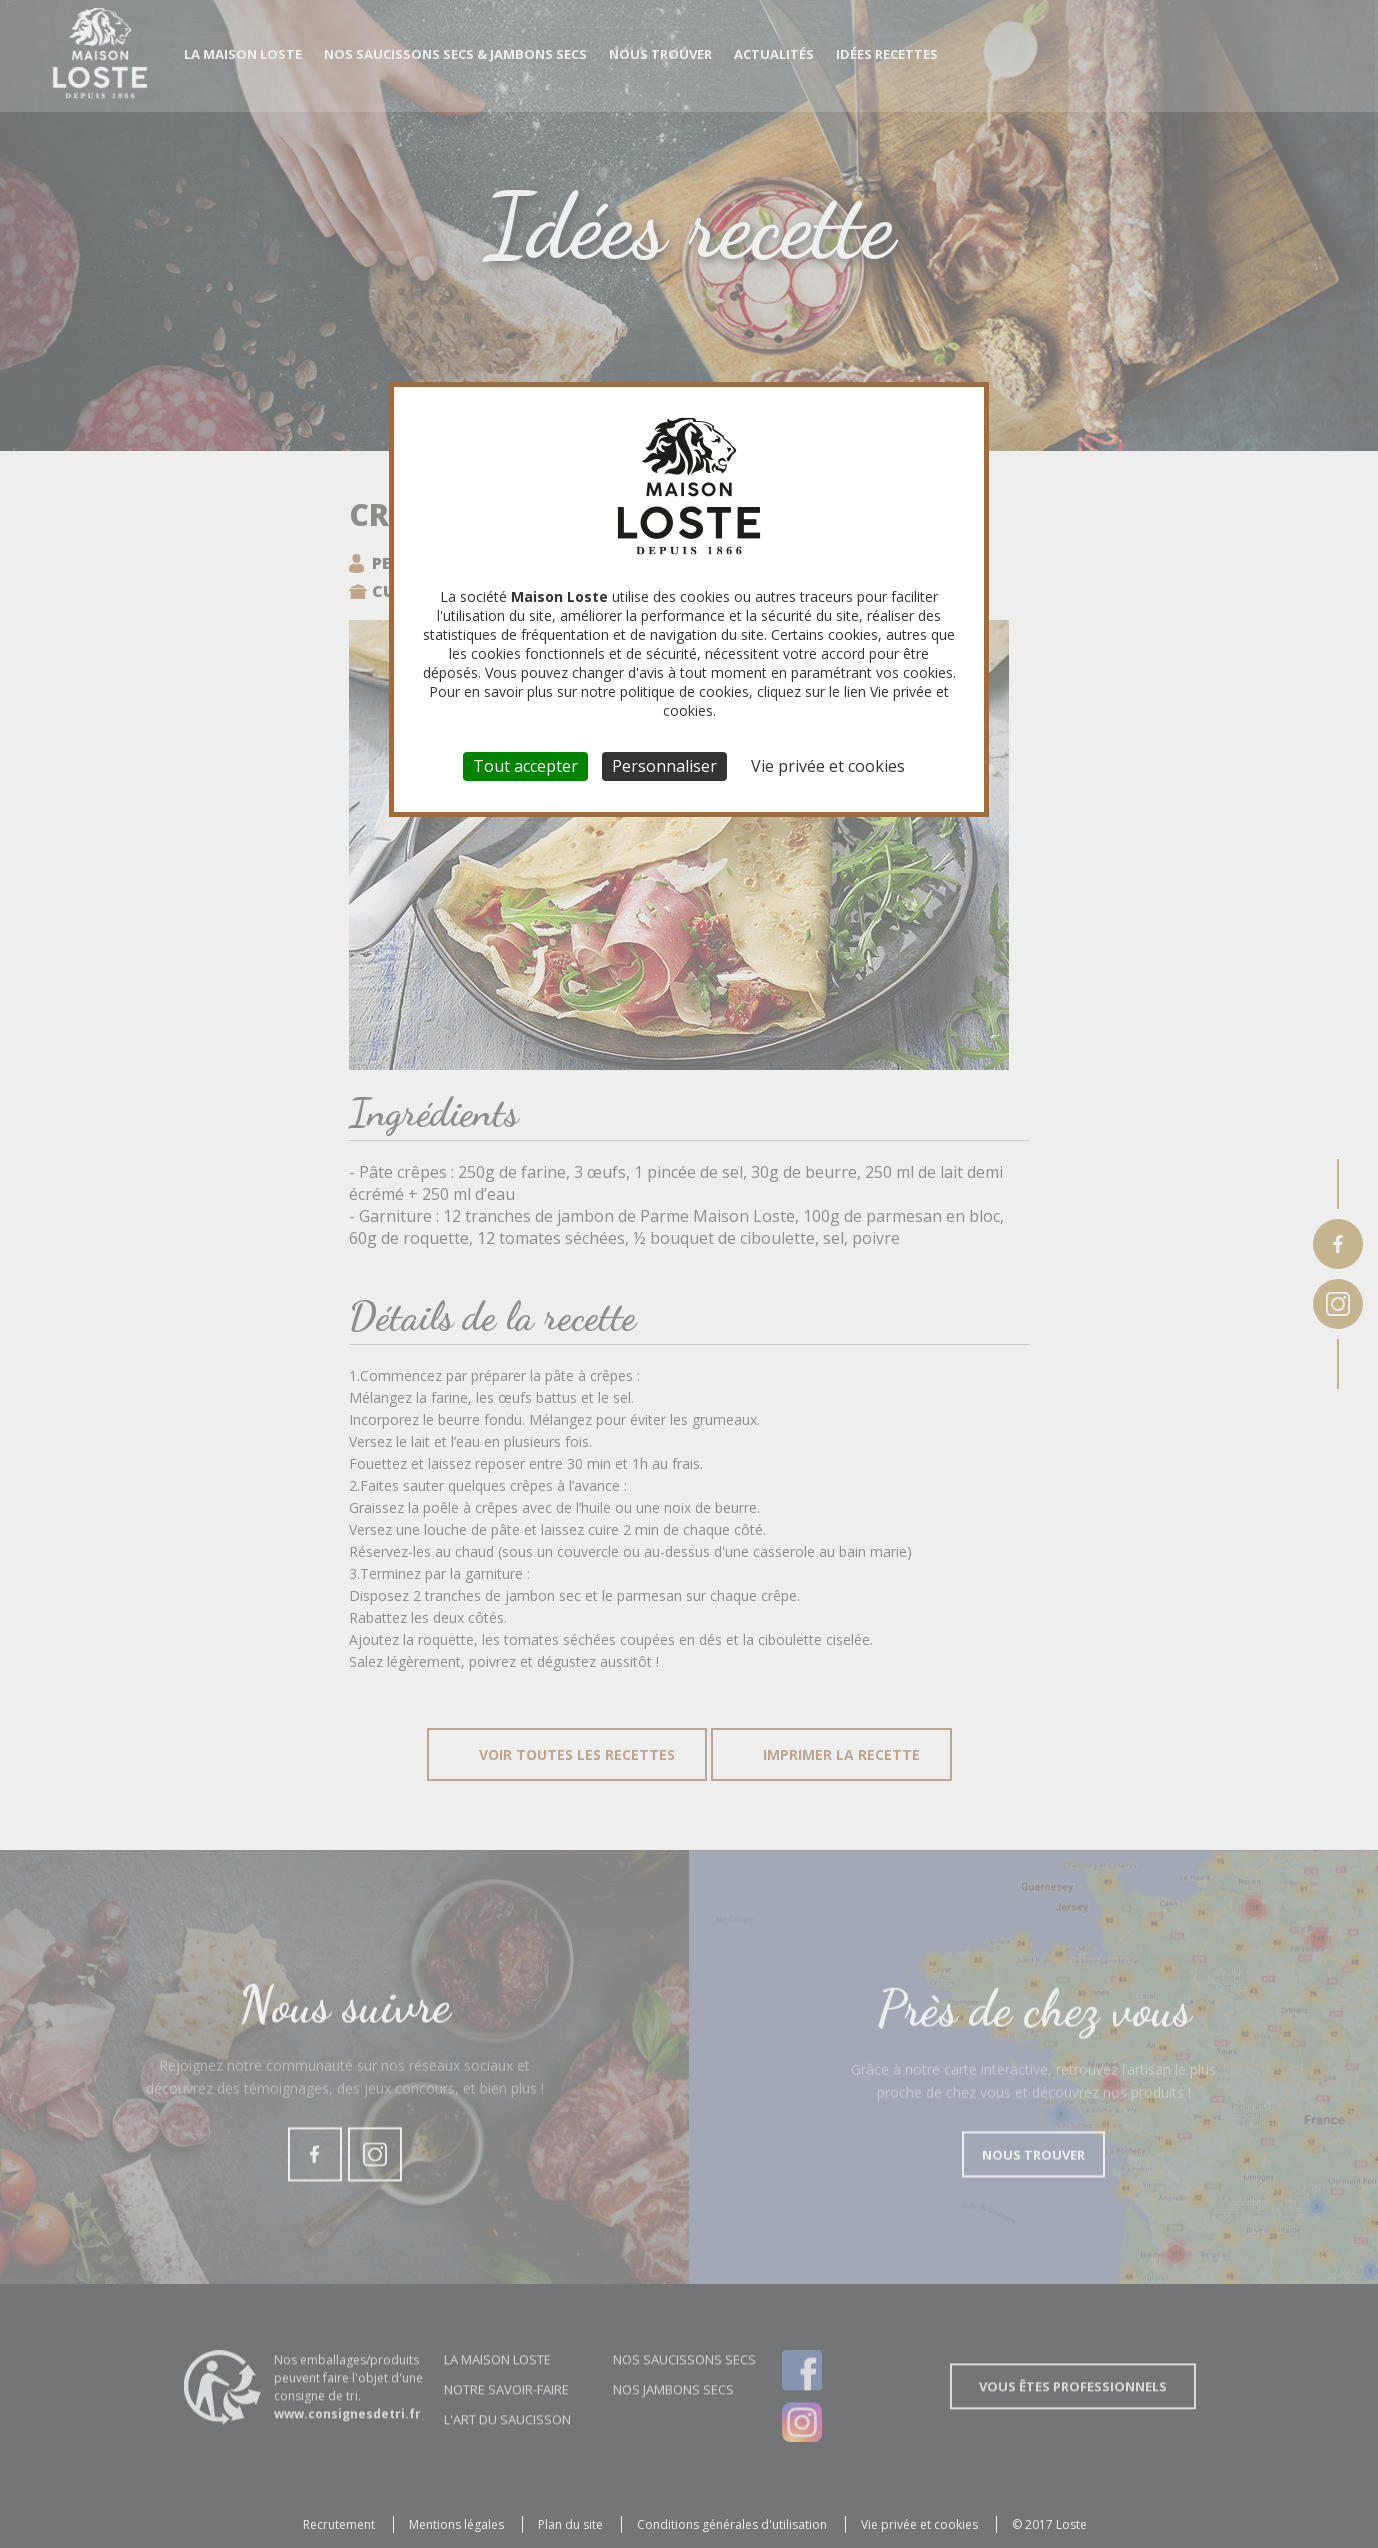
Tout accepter (525, 766)
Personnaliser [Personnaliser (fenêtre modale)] (664, 766)
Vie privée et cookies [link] (828, 766)
